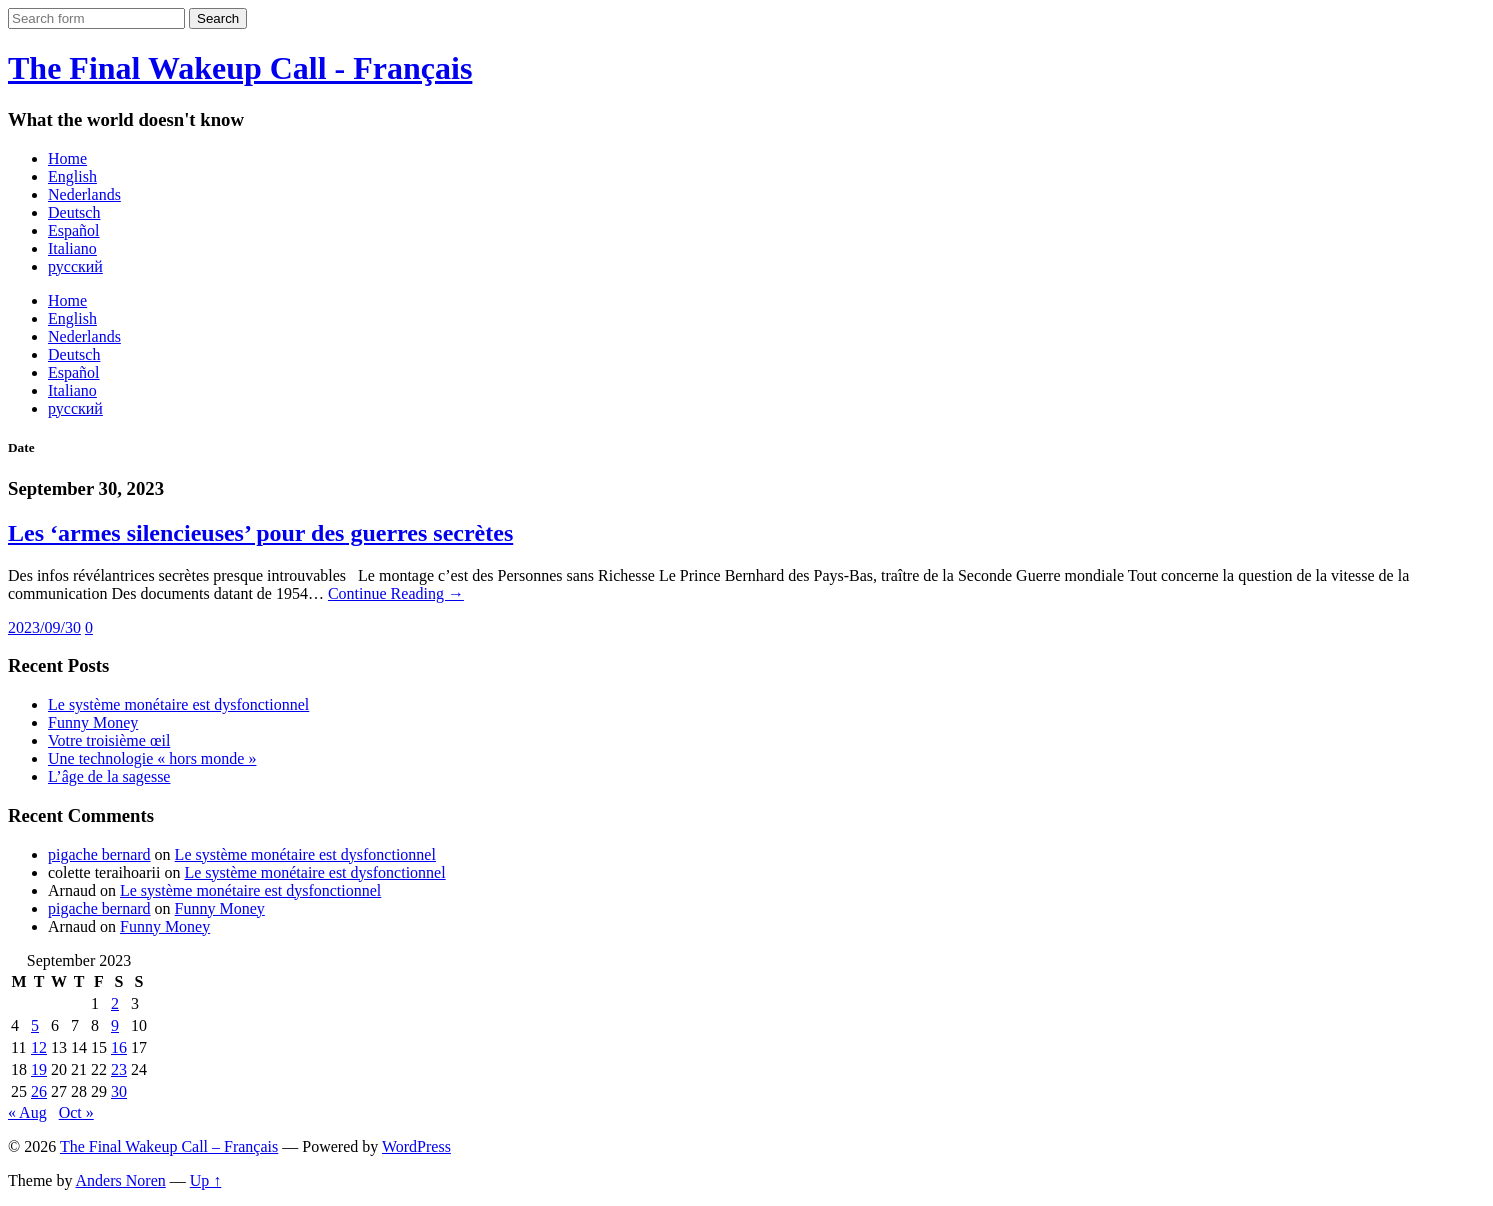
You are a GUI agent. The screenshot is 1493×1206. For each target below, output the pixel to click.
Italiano (72, 248)
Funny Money (93, 722)
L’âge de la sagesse (109, 776)
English (72, 176)
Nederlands (84, 194)
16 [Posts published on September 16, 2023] (119, 1047)
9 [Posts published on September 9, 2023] (115, 1025)
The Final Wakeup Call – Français (169, 1146)
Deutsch (74, 212)
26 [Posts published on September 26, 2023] (39, 1091)
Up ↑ (206, 1180)
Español (74, 230)
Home (67, 158)
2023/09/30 (44, 627)
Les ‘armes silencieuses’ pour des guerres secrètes (260, 533)
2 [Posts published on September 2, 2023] (115, 1003)
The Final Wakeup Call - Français (240, 68)
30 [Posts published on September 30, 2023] (119, 1091)
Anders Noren (121, 1180)
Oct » (76, 1112)
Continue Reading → (396, 593)
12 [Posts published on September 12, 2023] (39, 1047)
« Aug (27, 1112)
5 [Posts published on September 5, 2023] (35, 1025)
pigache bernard (99, 854)
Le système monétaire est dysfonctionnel (178, 704)
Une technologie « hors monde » (152, 758)
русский (75, 266)
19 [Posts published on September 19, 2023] (39, 1069)
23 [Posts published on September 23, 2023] (119, 1069)
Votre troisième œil (109, 740)
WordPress (416, 1146)
